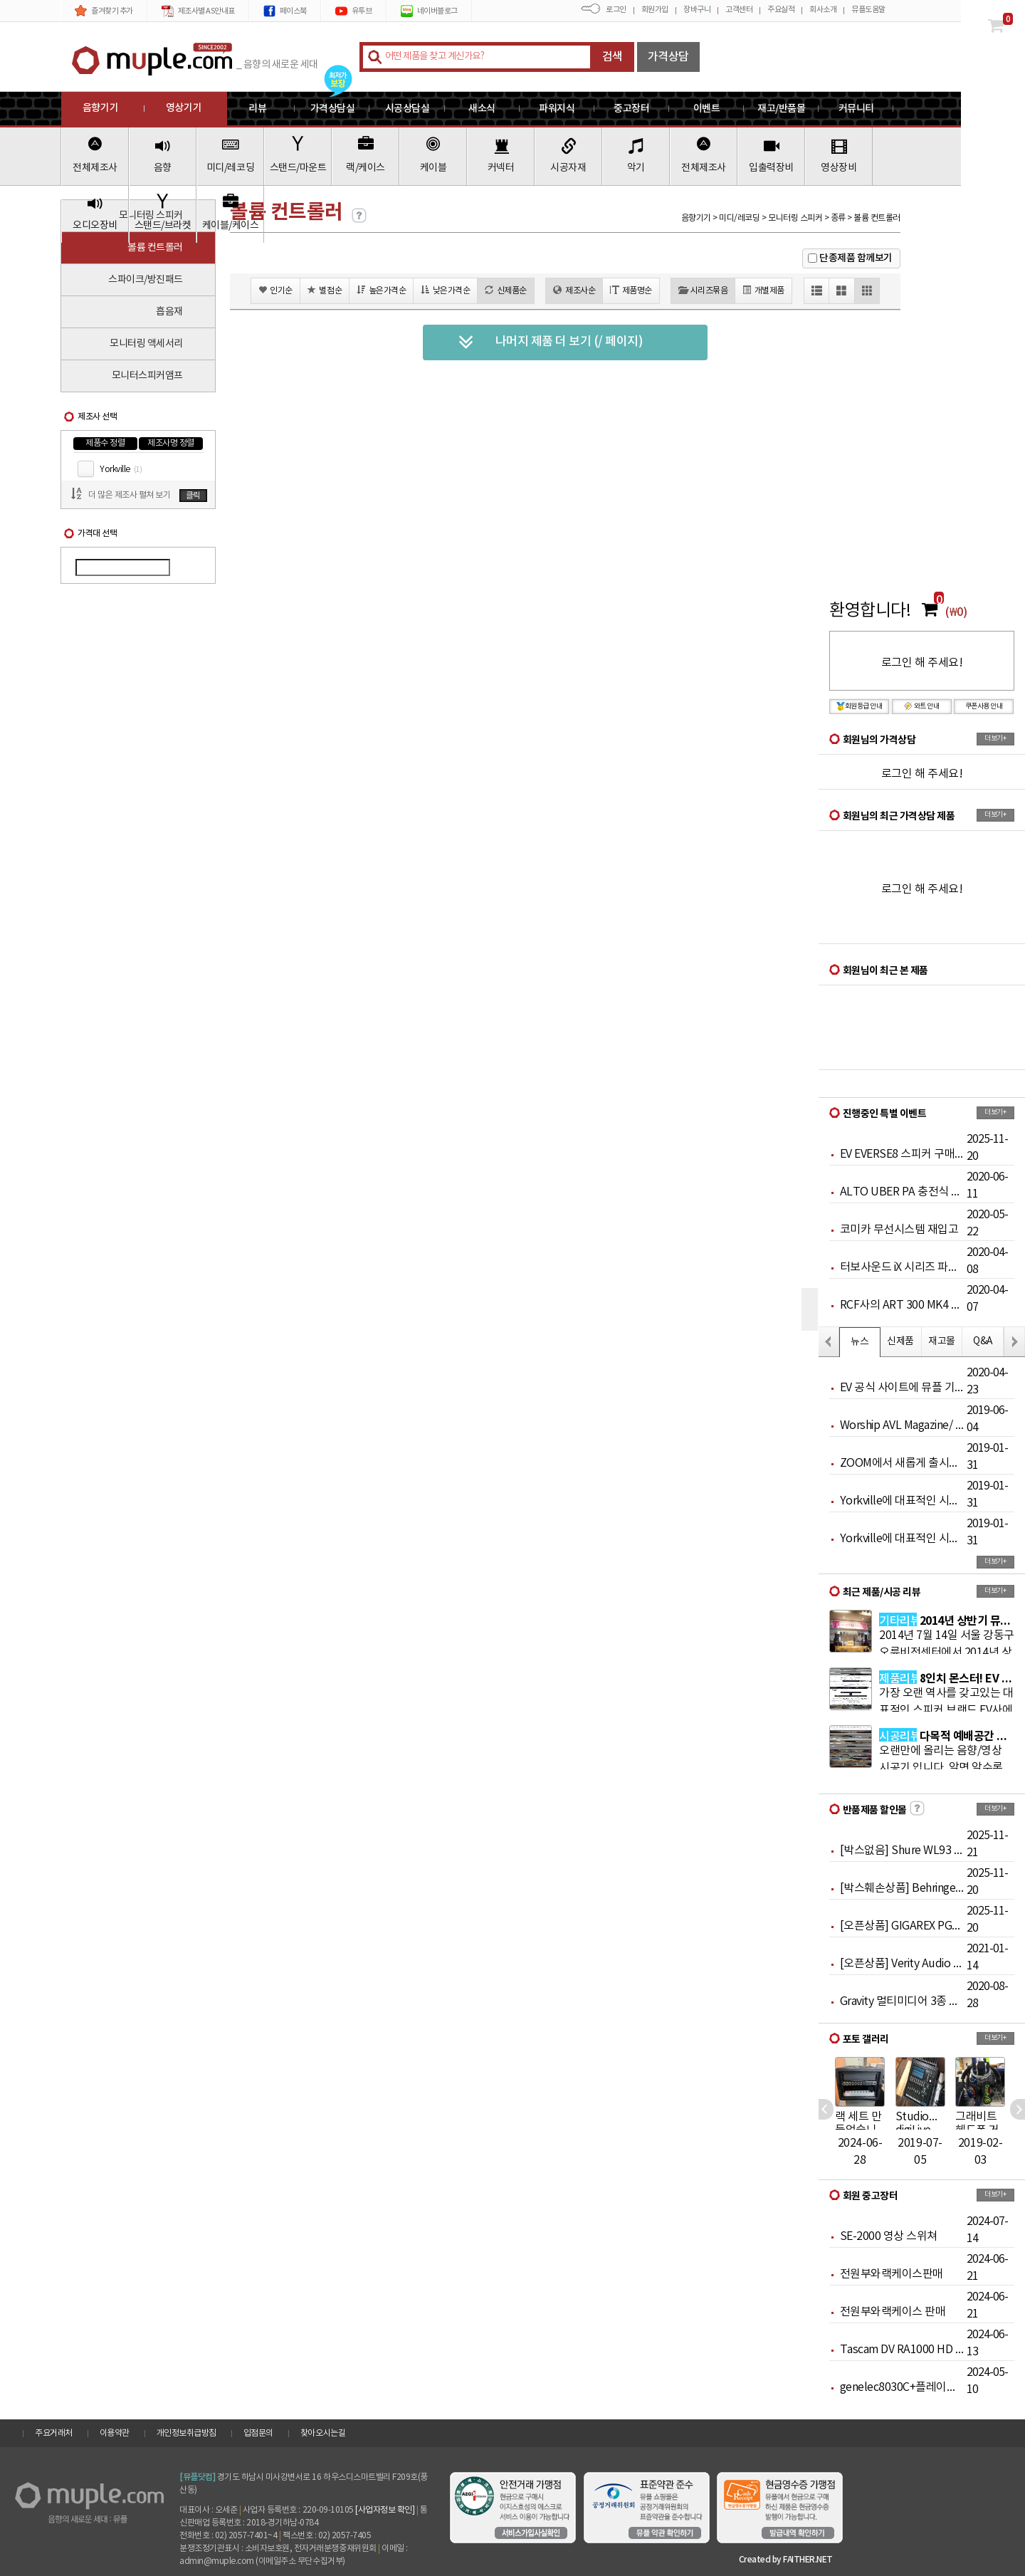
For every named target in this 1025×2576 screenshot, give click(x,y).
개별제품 (763, 290)
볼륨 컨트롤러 (155, 247)
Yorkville (121, 469)
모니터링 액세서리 (146, 344)
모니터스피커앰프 (147, 376)
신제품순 (506, 290)
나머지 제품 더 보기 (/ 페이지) (550, 342)
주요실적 (780, 9)
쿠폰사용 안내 (984, 706)
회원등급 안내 (859, 706)
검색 (612, 57)
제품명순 (631, 290)
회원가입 (654, 9)
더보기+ (995, 738)
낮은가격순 (445, 290)
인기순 (275, 290)
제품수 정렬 (105, 443)
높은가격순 (381, 290)
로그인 (616, 9)
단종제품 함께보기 (856, 258)
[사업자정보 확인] (384, 2510)
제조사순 (574, 290)
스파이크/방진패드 (145, 280)
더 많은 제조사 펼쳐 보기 (129, 495)
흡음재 (169, 312)
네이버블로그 (429, 11)
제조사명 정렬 (170, 443)
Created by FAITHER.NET (786, 2560)
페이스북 (285, 11)
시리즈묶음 (702, 290)
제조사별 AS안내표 (198, 11)
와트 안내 (922, 706)
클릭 (193, 496)
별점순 (325, 290)
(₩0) (956, 612)
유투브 (353, 11)
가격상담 (668, 57)
